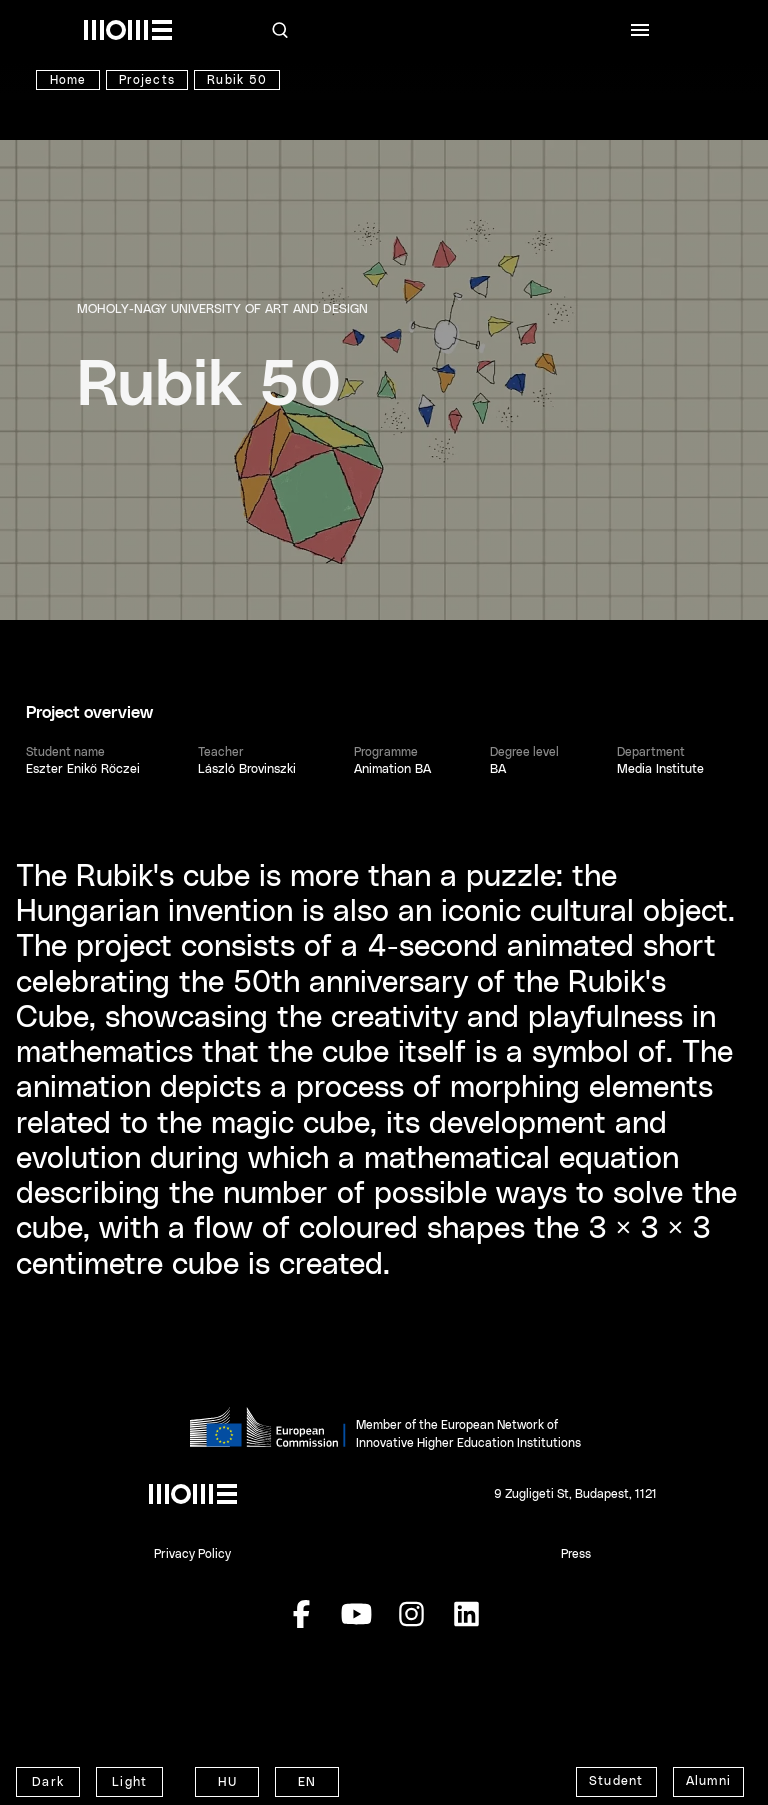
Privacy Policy (192, 1554)
